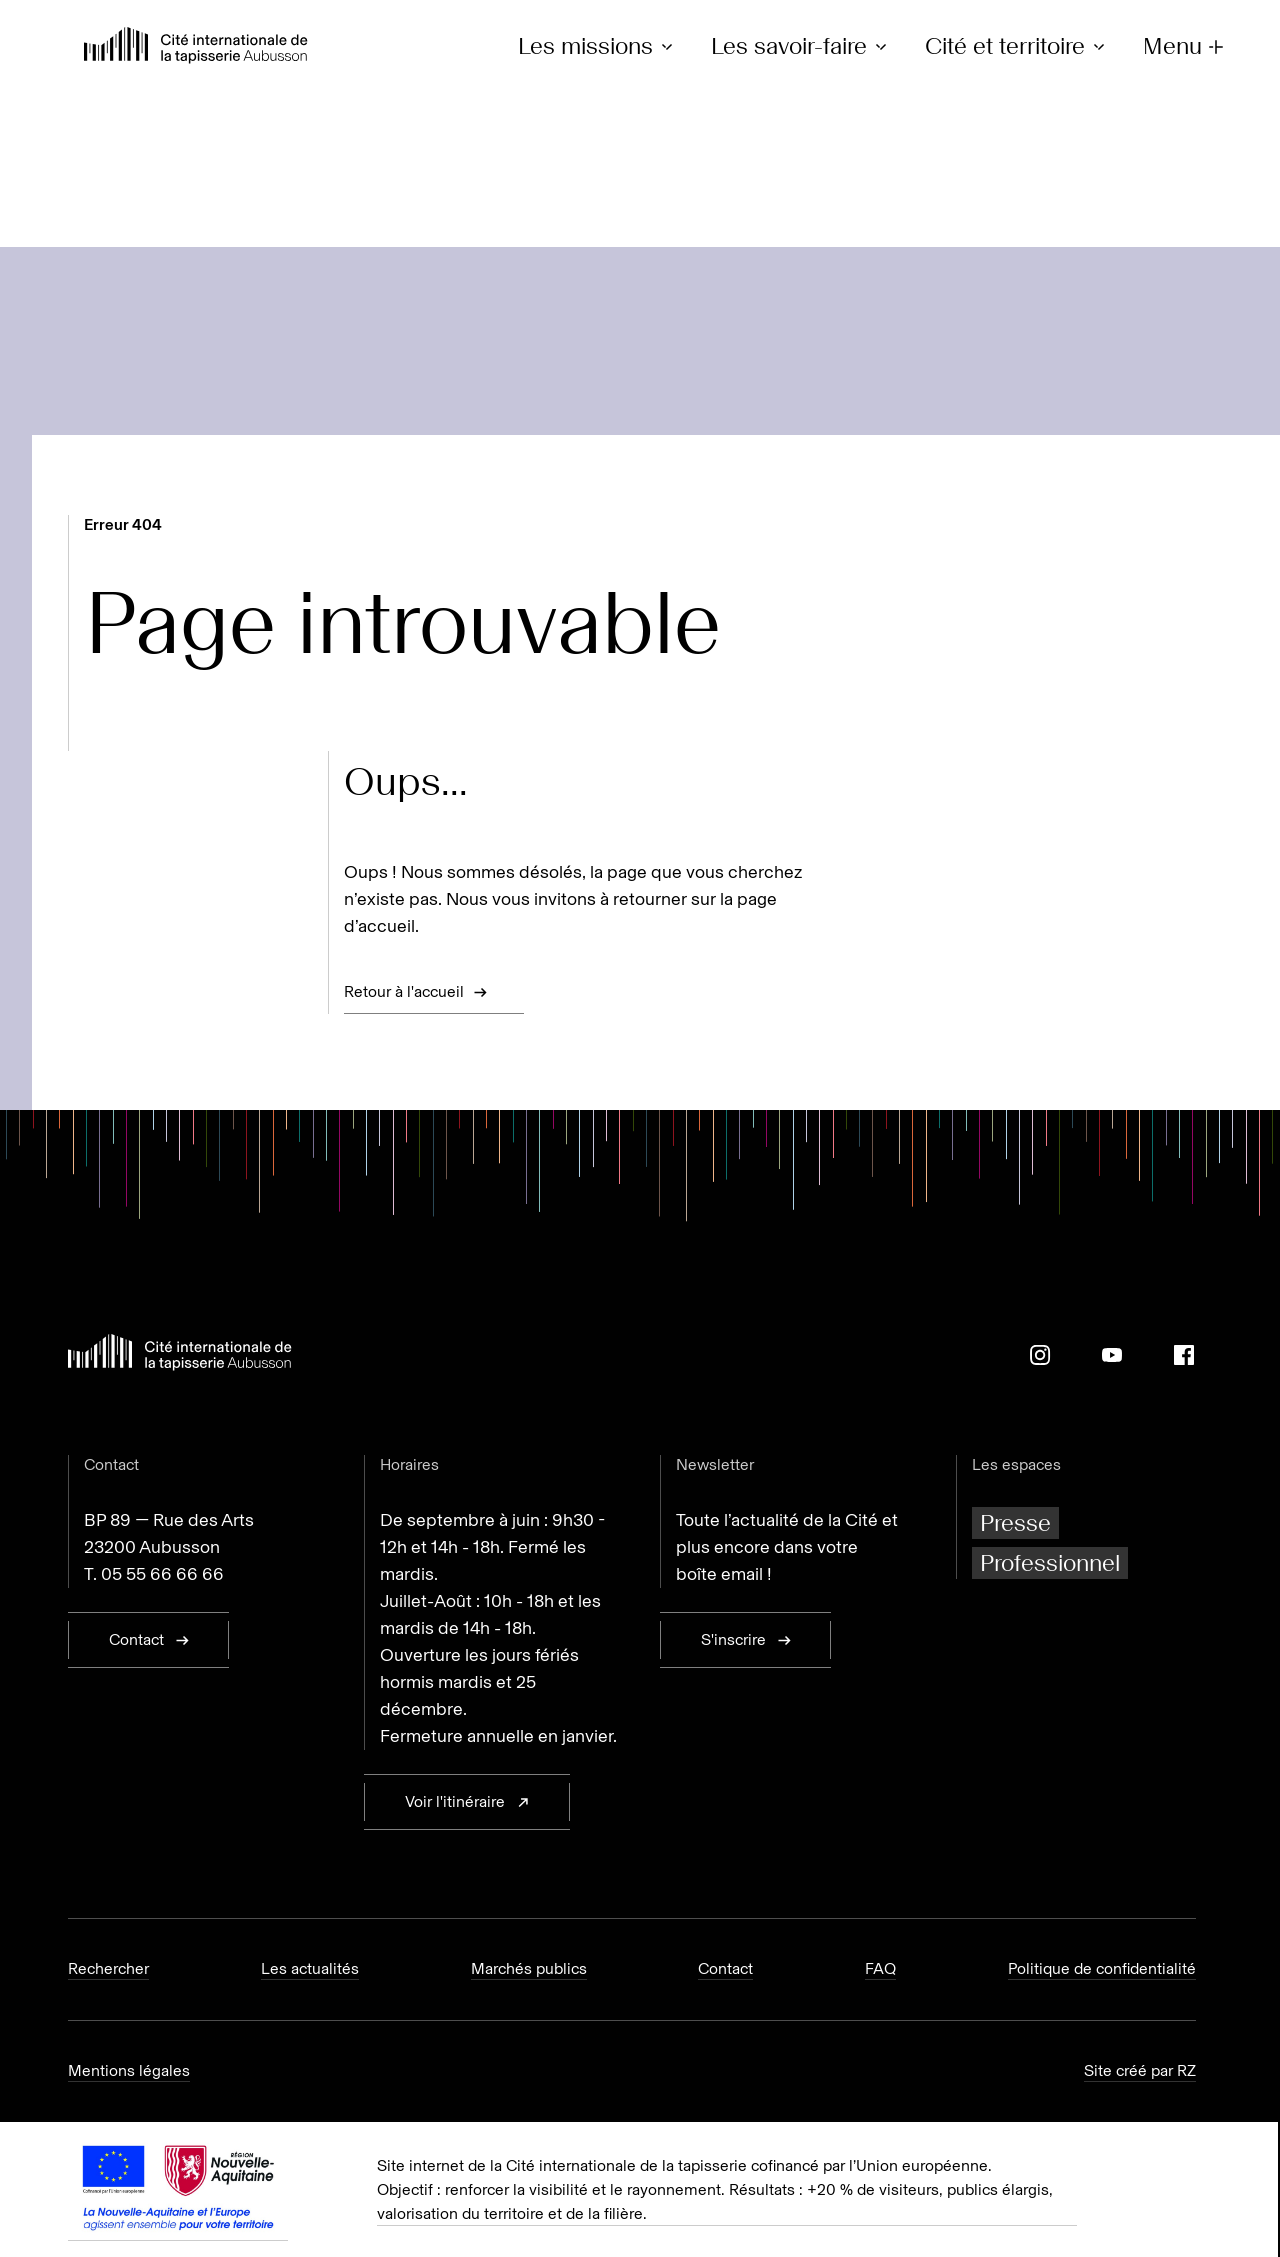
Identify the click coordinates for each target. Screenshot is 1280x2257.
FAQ (880, 1968)
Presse (1015, 1522)
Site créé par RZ (1140, 2070)
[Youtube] (1112, 1355)
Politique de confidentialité (1102, 1968)
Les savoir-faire (802, 46)
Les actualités (310, 1968)
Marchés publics (529, 1968)
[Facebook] (1184, 1355)
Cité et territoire (1018, 46)
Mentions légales (129, 2070)
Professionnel (1050, 1562)
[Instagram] (1040, 1355)
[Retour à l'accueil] (196, 47)
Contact (725, 1968)
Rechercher (108, 1968)
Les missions (598, 46)
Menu (1185, 46)
